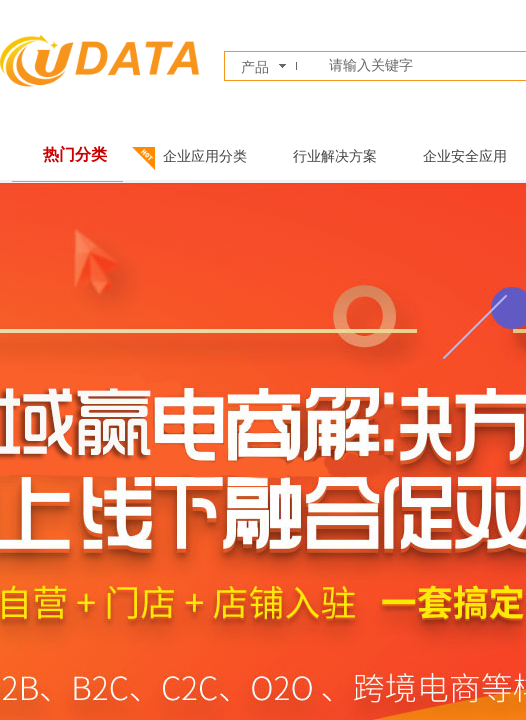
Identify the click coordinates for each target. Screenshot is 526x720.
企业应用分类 (205, 156)
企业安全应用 (465, 156)
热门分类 (75, 154)
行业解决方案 (335, 156)
